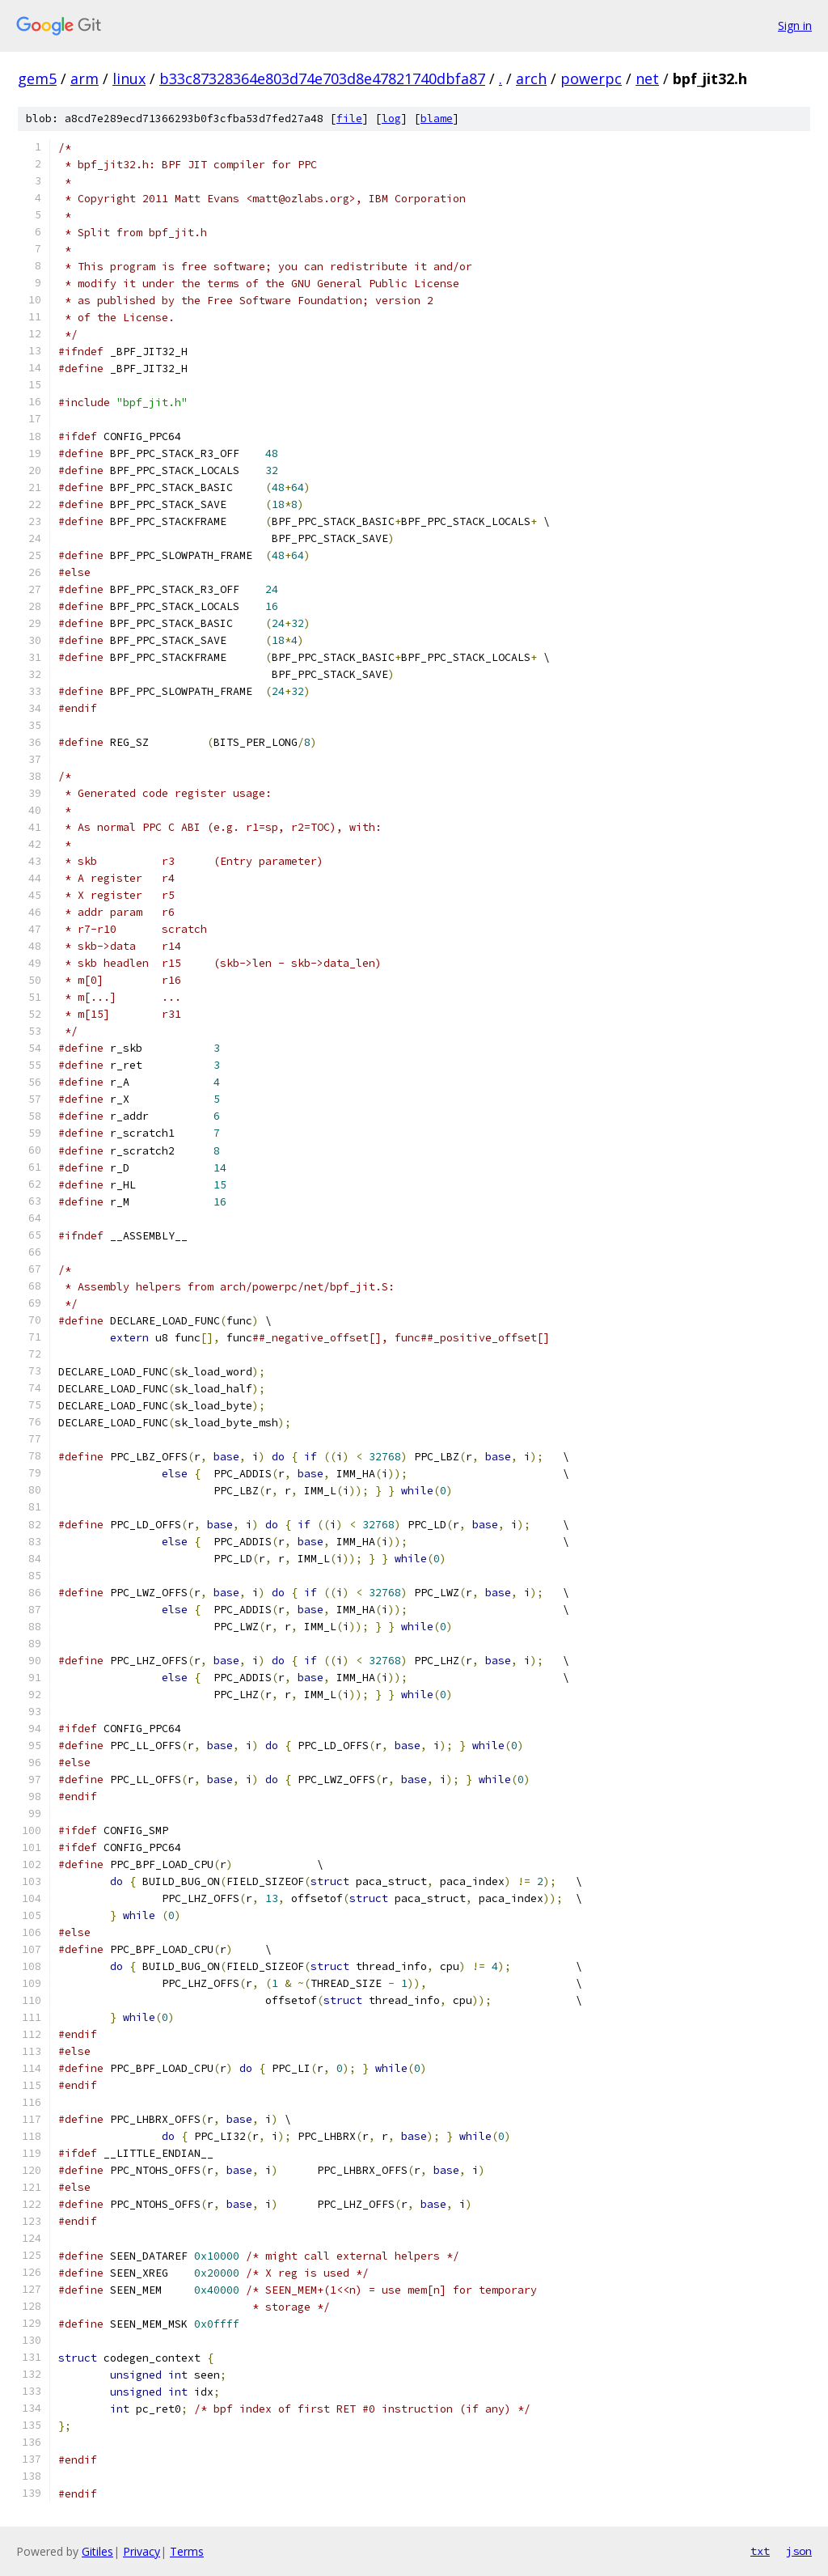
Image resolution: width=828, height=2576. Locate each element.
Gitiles (97, 2551)
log (391, 118)
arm (84, 78)
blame (436, 118)
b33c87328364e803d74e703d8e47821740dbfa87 (322, 78)
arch (531, 78)
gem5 (37, 78)
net (647, 78)
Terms (187, 2551)
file (349, 118)
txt (760, 2551)
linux (129, 78)
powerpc (591, 78)
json (799, 2551)
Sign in (795, 25)
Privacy (141, 2551)
